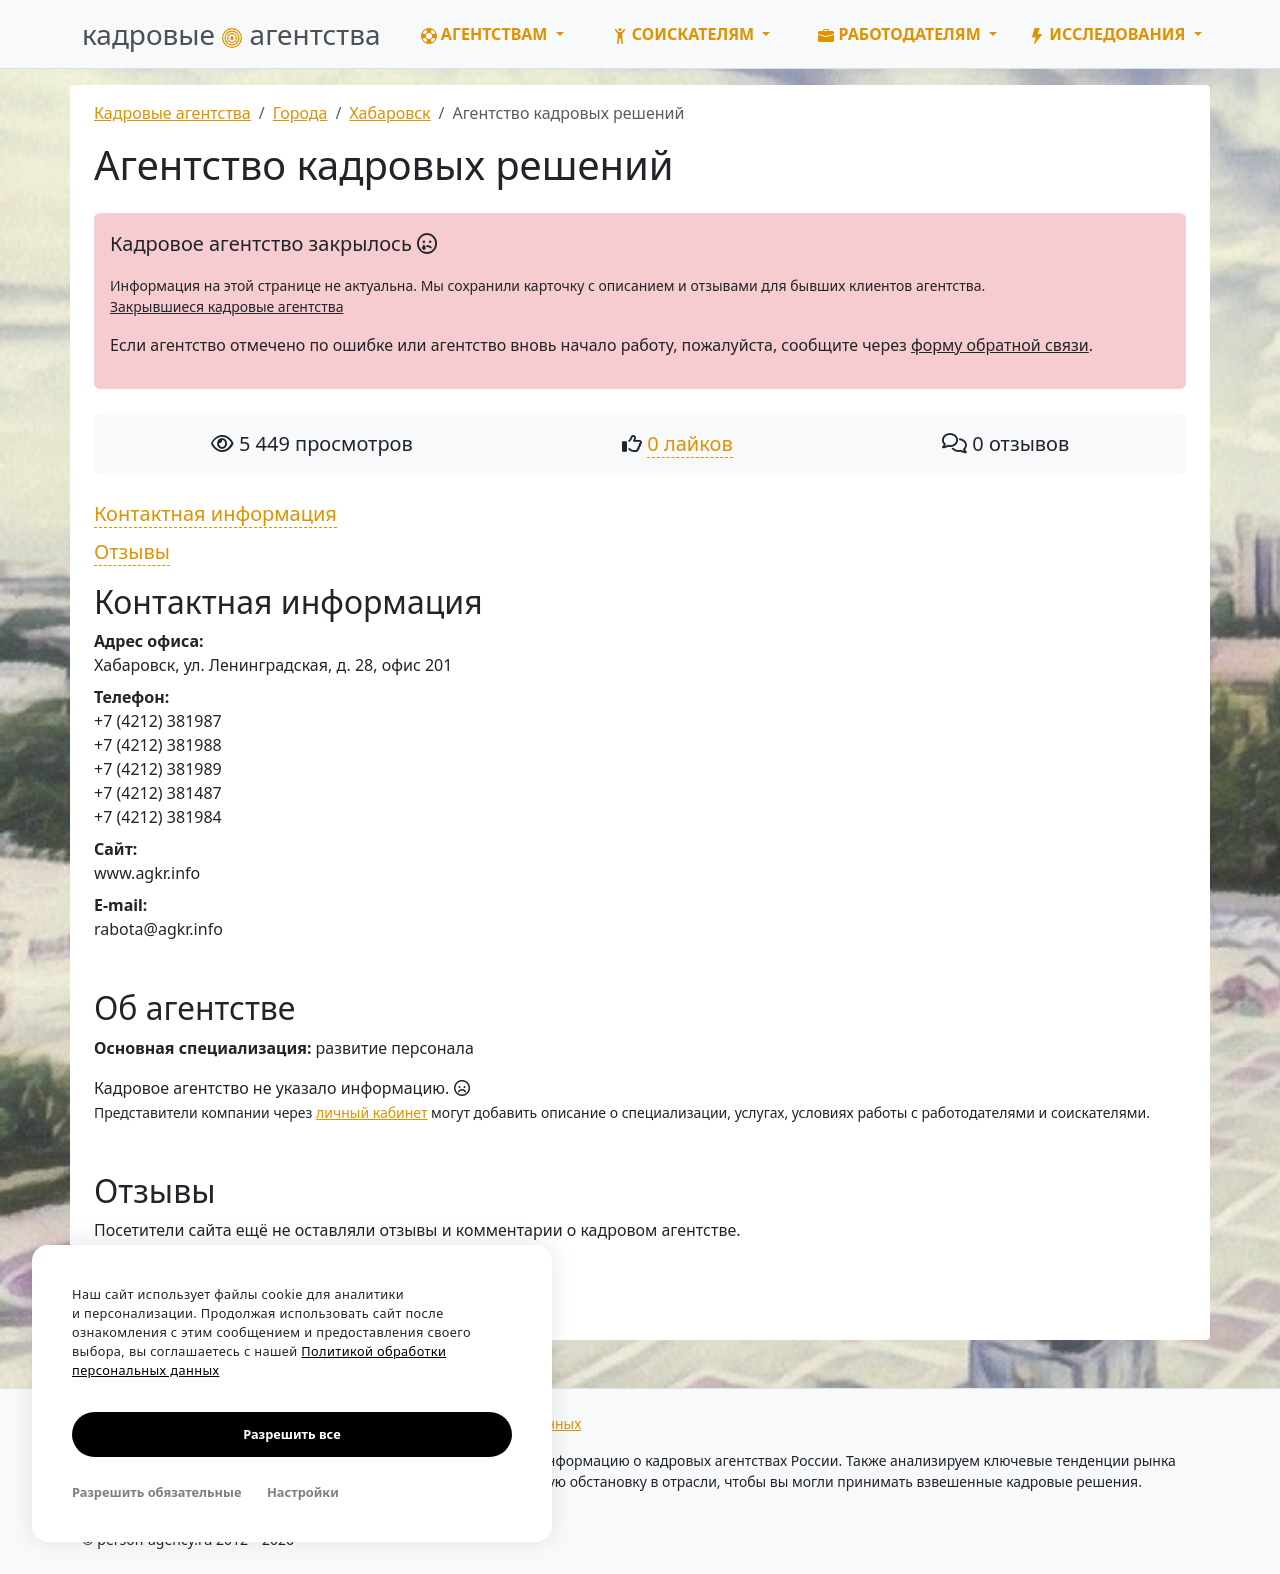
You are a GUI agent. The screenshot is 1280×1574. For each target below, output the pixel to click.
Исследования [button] (1109, 34)
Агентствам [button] (486, 34)
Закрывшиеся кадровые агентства (226, 306)
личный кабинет (371, 1112)
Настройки (303, 1492)
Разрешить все (291, 1434)
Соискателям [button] (685, 34)
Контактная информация (215, 513)
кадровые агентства (231, 34)
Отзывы (132, 551)
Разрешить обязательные (156, 1492)
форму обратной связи (1000, 345)
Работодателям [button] (901, 34)
